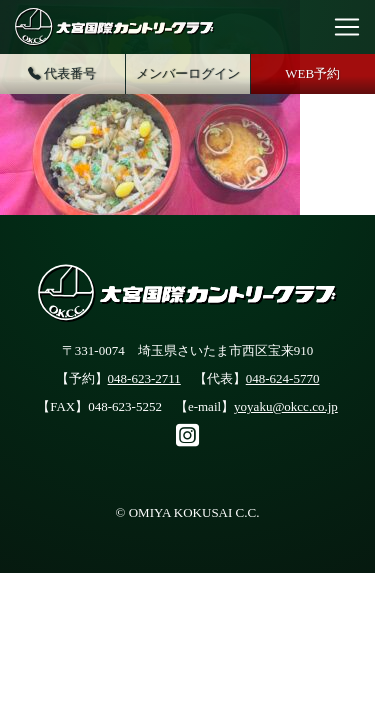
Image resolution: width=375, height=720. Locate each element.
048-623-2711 (144, 378)
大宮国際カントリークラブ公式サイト (115, 27)
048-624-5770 (283, 378)
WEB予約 (312, 73)
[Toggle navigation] (347, 27)
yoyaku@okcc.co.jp (286, 406)
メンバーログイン (188, 73)
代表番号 (62, 74)
